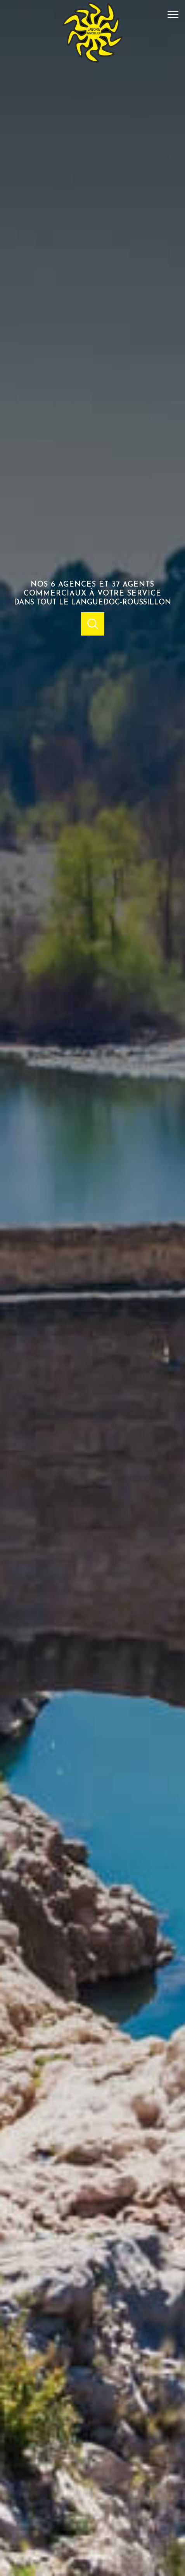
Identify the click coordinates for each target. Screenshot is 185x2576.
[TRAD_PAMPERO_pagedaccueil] (92, 61)
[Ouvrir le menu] (175, 14)
